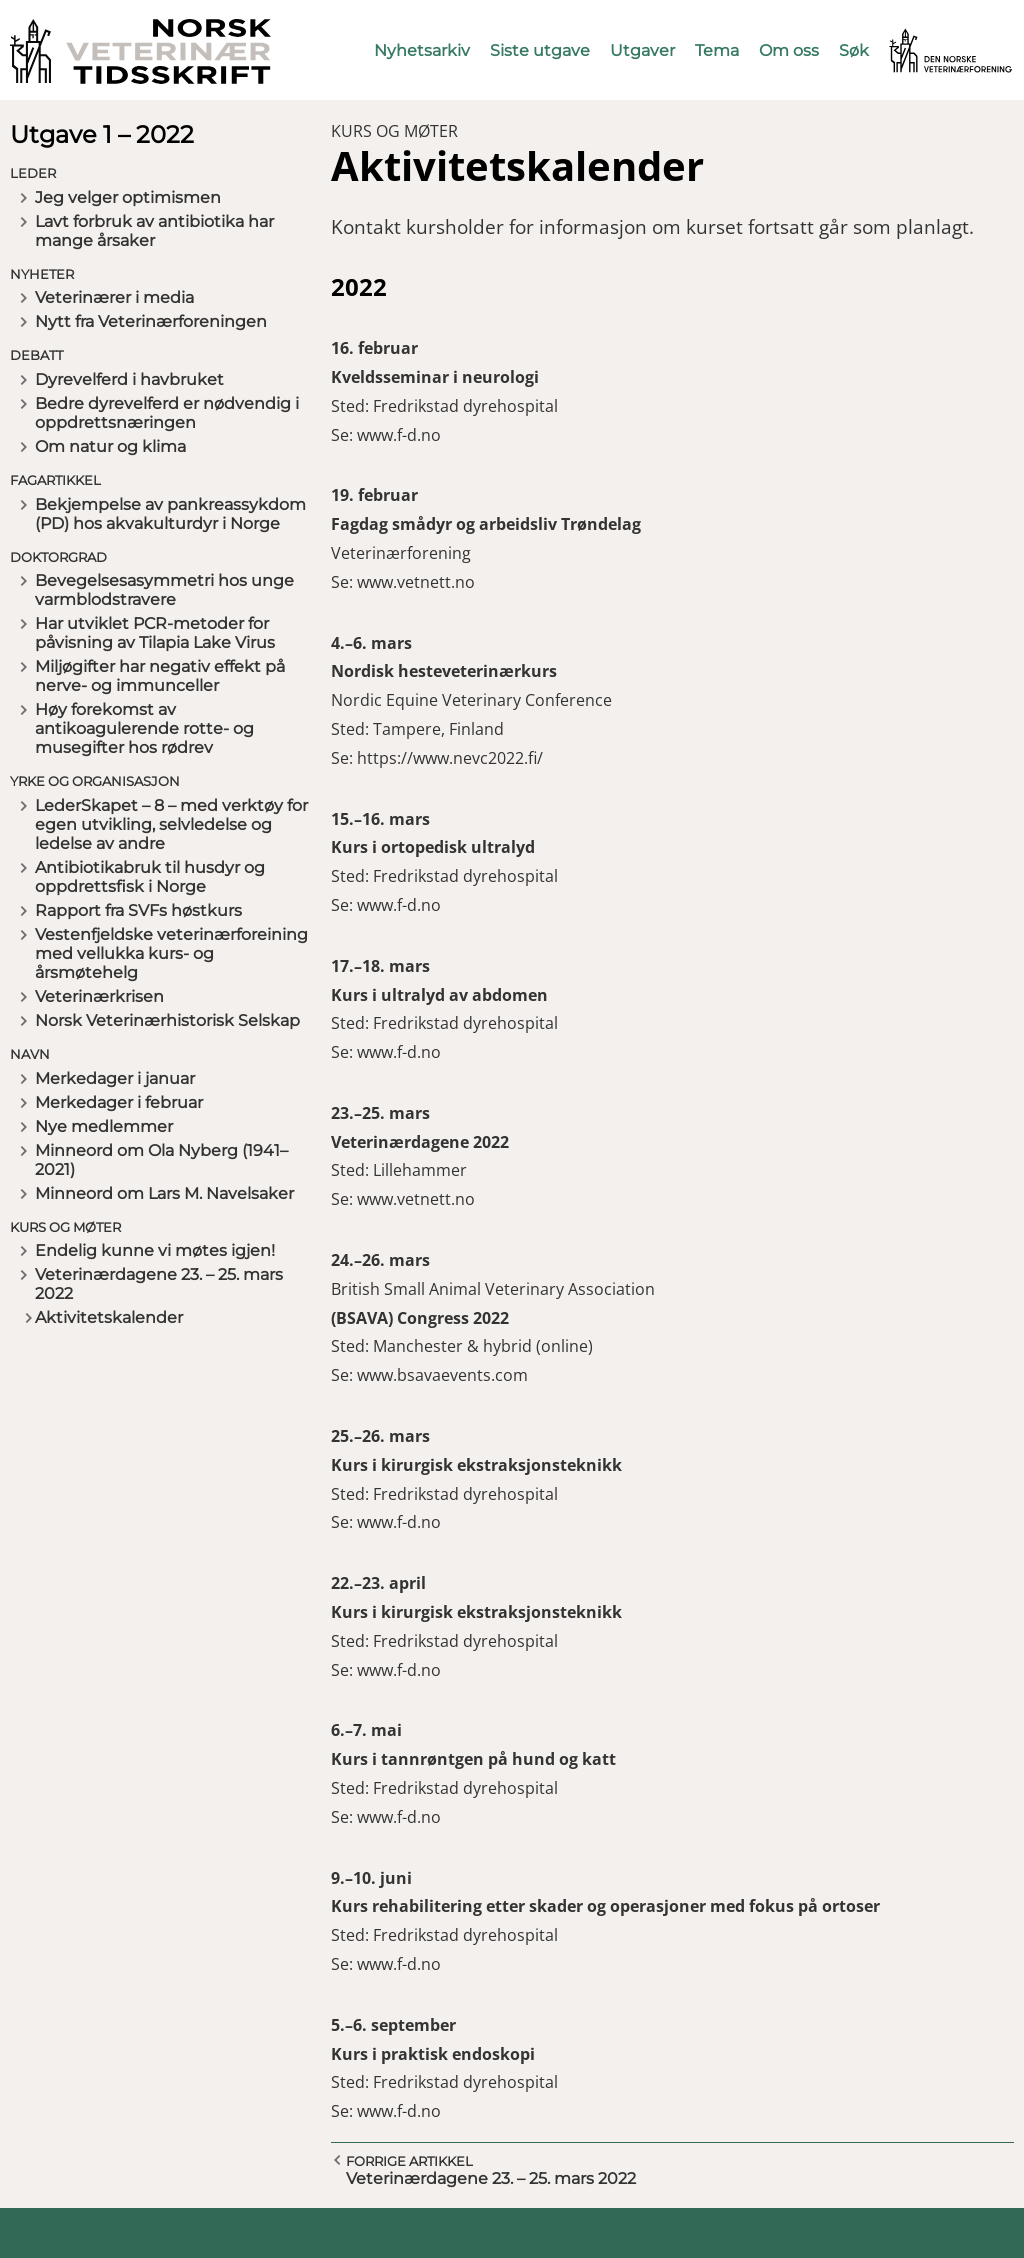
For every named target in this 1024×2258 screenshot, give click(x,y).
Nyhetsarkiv (422, 50)
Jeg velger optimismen (128, 197)
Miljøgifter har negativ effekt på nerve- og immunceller (160, 676)
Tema (717, 50)
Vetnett (920, 37)
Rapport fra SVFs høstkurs (138, 910)
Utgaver (642, 50)
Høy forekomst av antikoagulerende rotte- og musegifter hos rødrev (144, 728)
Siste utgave (540, 50)
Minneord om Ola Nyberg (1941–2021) (161, 1160)
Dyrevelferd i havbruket (129, 379)
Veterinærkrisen (99, 996)
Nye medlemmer (104, 1126)
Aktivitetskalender (109, 1317)
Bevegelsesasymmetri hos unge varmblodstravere (164, 590)
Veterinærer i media (114, 297)
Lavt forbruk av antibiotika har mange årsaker (154, 231)
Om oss (789, 50)
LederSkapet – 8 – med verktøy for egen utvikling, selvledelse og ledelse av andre (171, 824)
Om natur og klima (110, 446)
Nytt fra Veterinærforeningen (151, 321)
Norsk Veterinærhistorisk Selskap (167, 1020)
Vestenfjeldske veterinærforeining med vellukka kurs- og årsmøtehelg (171, 953)
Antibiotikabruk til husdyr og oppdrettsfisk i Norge (150, 877)
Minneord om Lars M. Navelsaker (164, 1193)
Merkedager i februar (119, 1102)
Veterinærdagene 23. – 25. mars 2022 (159, 1284)
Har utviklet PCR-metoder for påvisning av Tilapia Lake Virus (155, 633)
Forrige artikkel (409, 2161)
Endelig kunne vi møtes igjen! (155, 1250)
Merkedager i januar (115, 1078)
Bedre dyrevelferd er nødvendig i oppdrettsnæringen (167, 413)
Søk (854, 50)
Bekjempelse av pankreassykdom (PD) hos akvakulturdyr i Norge (170, 514)
